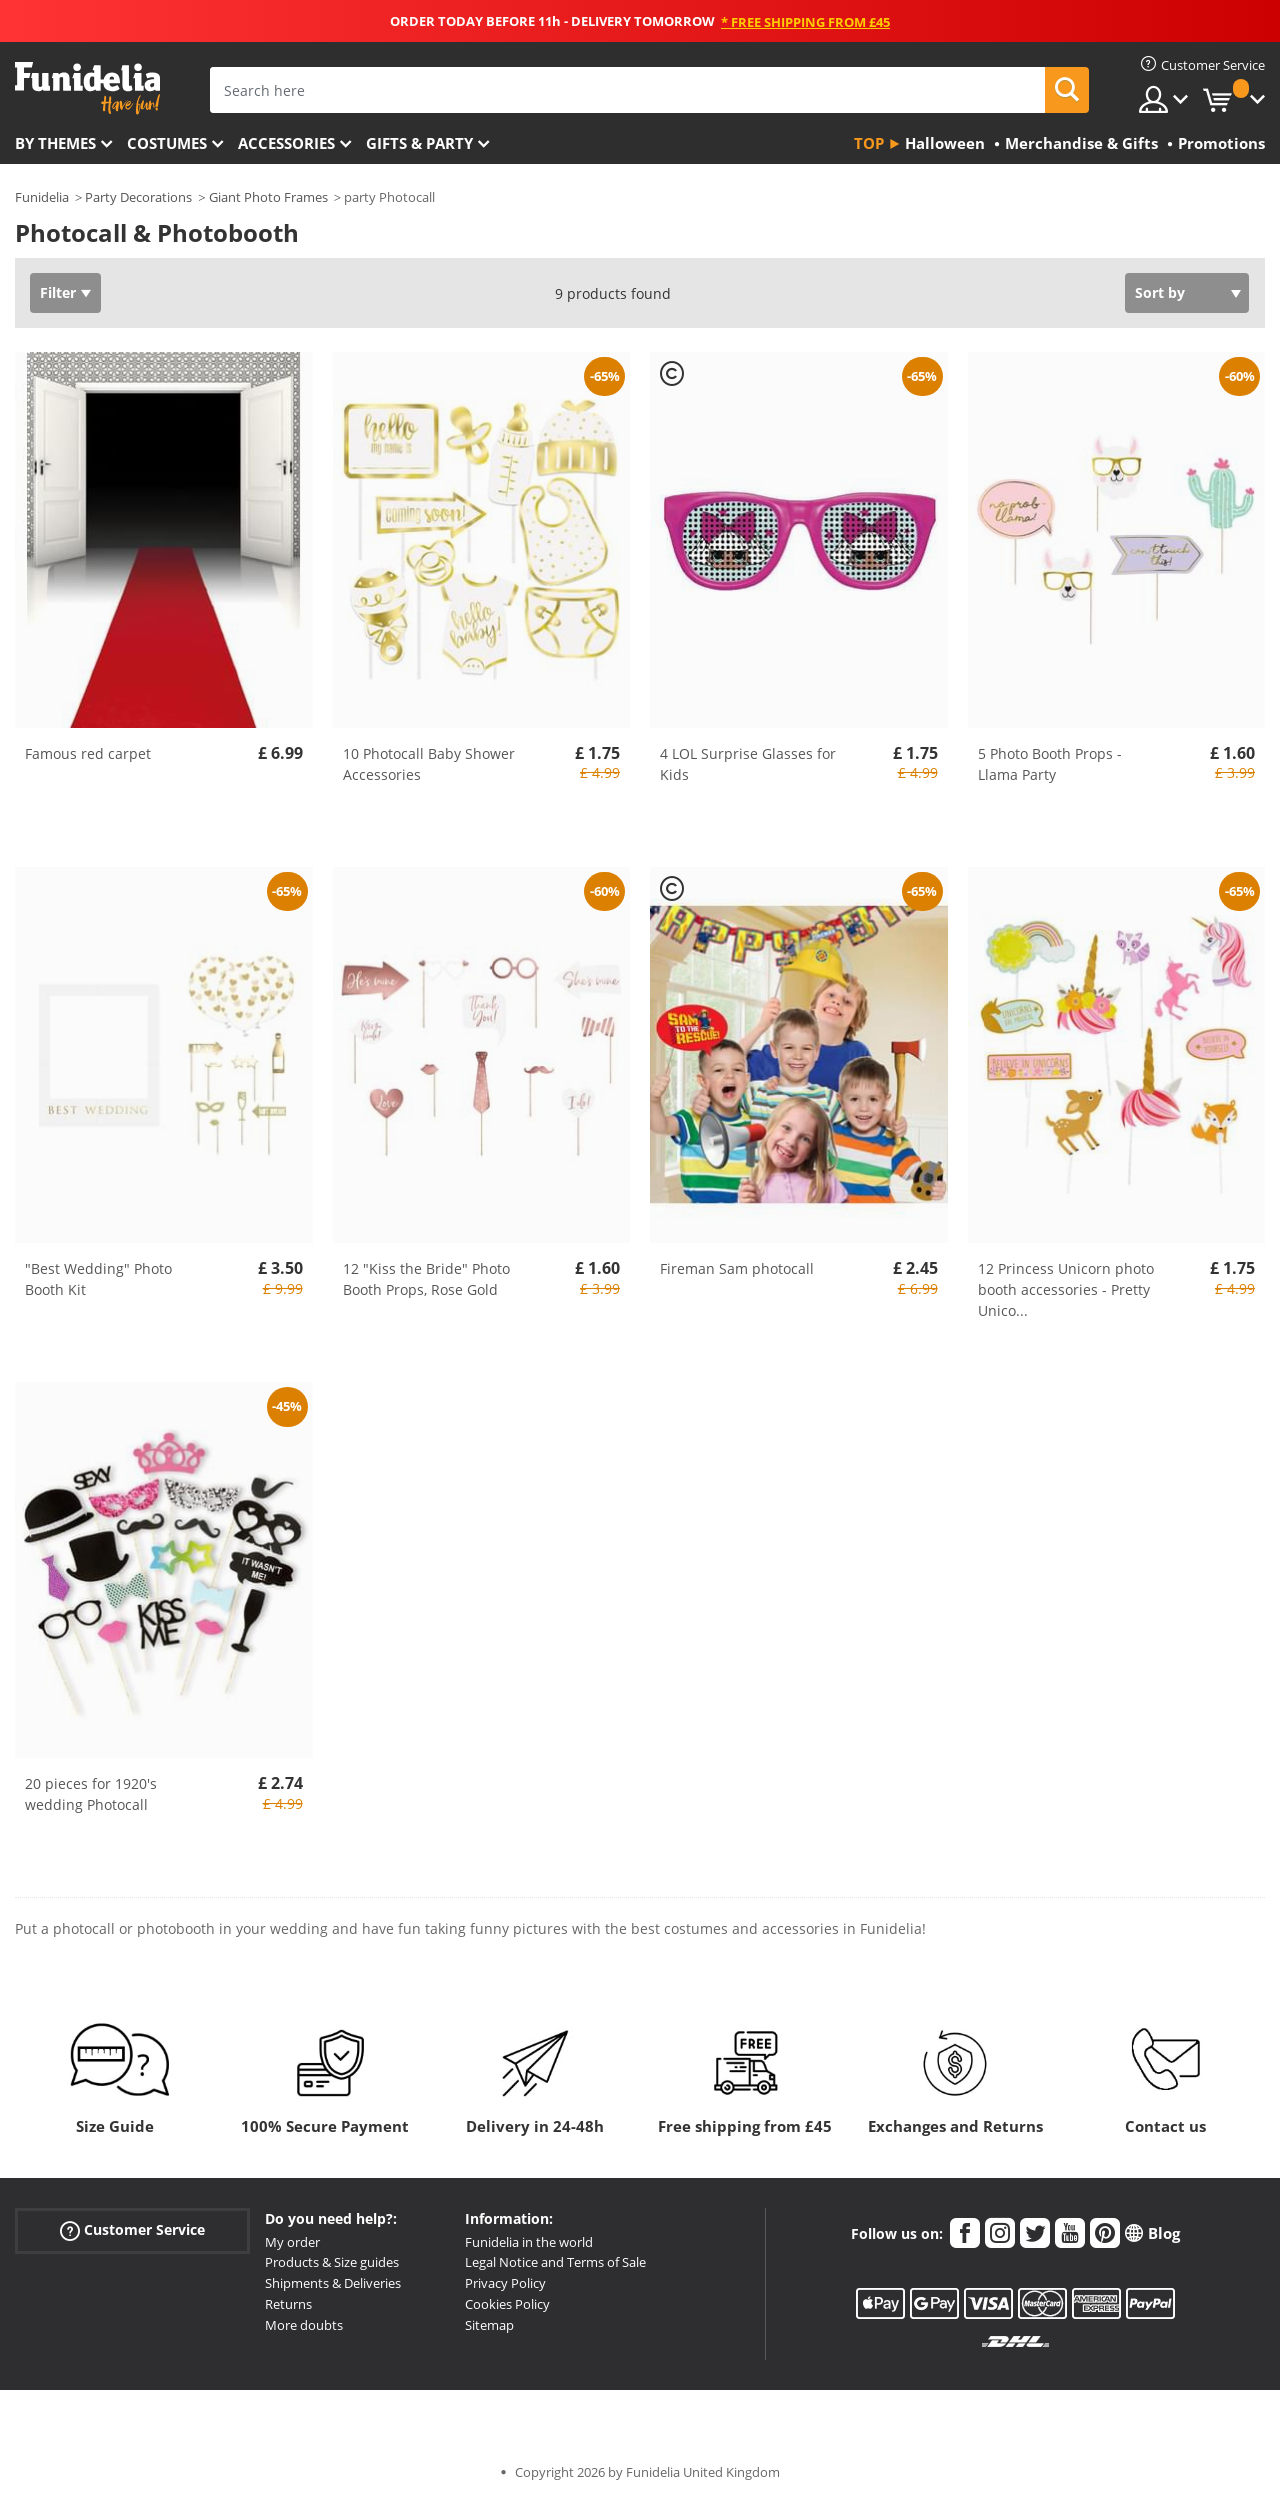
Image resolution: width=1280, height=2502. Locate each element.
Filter (58, 292)
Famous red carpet (88, 753)
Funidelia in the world (529, 2242)
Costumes (167, 143)
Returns (288, 2304)
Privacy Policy (505, 2283)
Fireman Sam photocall (737, 1268)
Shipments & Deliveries (333, 2283)
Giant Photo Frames (268, 197)
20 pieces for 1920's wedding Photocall (91, 1794)
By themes (55, 143)
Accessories (286, 143)
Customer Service (132, 2229)
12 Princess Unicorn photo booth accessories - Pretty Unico (1066, 1289)
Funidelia (42, 197)
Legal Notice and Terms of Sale (555, 2262)
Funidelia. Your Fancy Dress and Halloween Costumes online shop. (87, 88)
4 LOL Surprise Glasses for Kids (748, 764)
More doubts (304, 2325)
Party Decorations (138, 197)
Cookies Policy (507, 2304)
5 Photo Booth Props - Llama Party (1050, 764)
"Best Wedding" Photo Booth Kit (98, 1279)
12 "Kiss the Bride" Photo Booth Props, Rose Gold (426, 1279)
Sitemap (489, 2325)
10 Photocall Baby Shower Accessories (429, 764)
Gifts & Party (419, 143)
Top (869, 143)
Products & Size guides (332, 2262)
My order (292, 2242)
